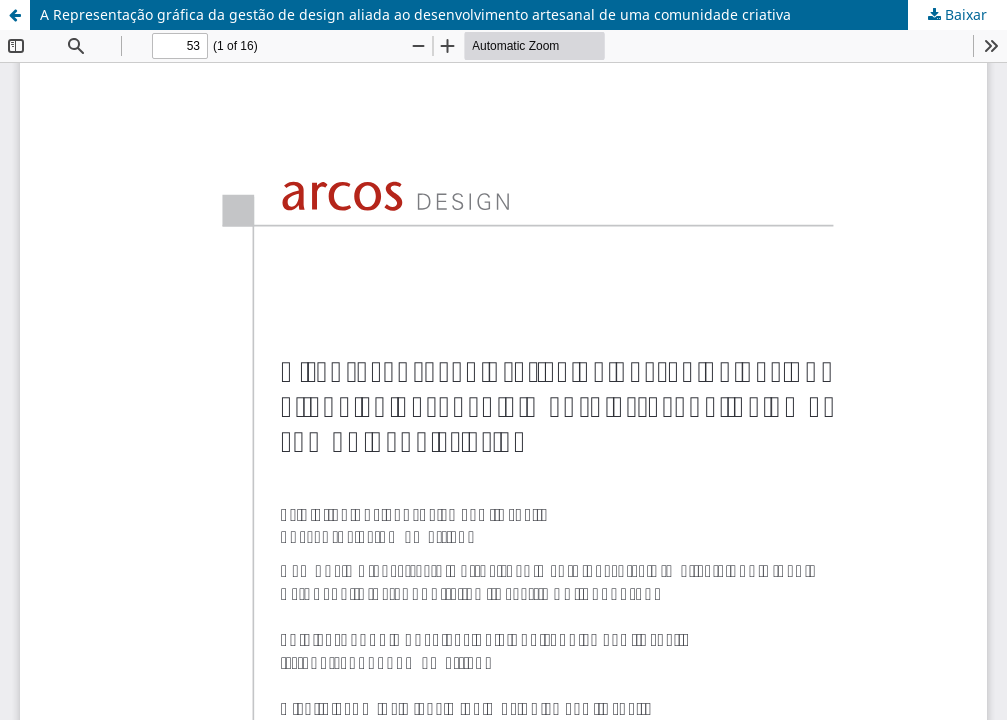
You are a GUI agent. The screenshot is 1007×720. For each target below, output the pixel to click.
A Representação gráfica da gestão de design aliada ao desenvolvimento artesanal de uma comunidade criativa (415, 14)
